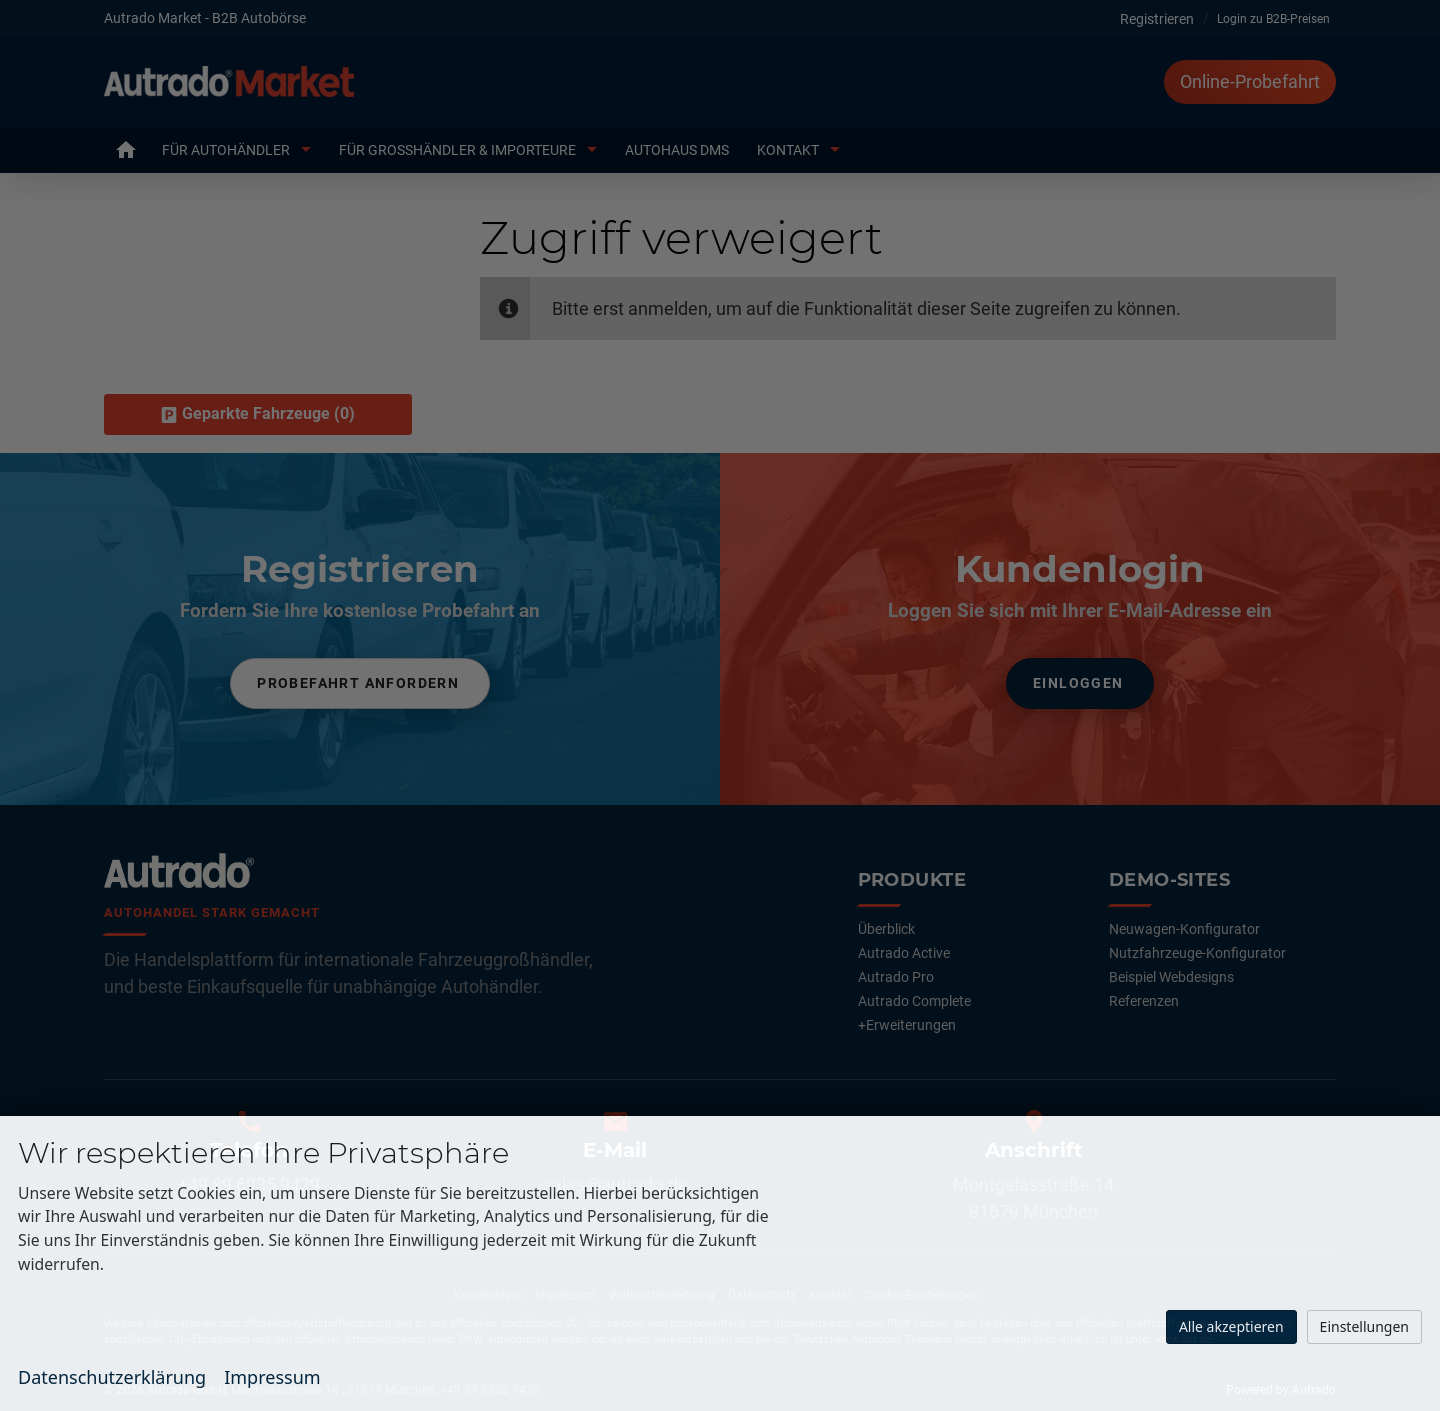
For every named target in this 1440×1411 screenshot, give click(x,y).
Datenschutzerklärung (112, 1377)
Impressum (272, 1377)
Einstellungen (1364, 1326)
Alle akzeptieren (1231, 1326)
